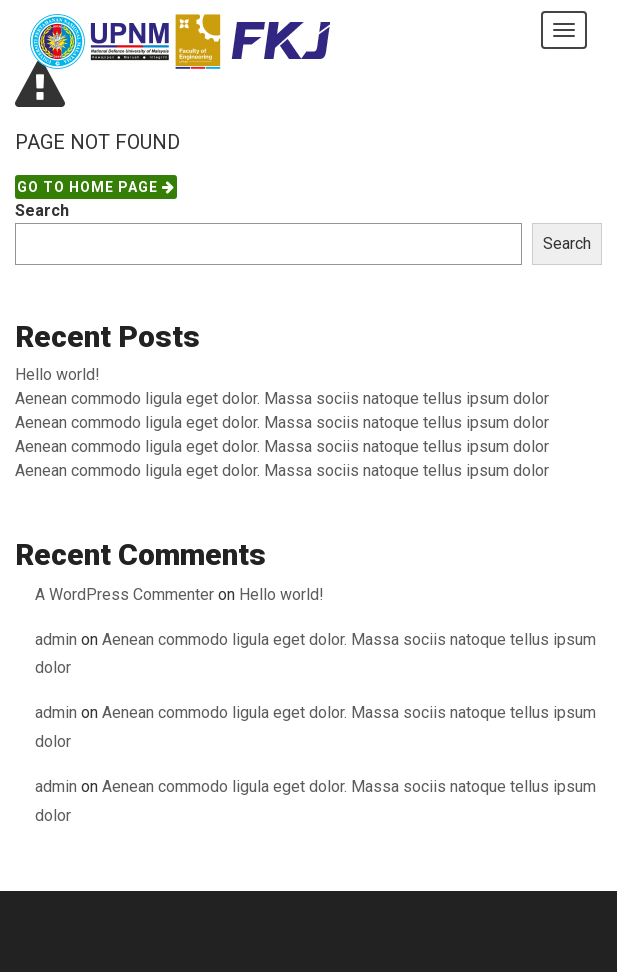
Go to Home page (96, 187)
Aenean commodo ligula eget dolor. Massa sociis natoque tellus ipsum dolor (282, 398)
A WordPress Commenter (124, 594)
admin (56, 639)
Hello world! (57, 374)
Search (42, 210)
